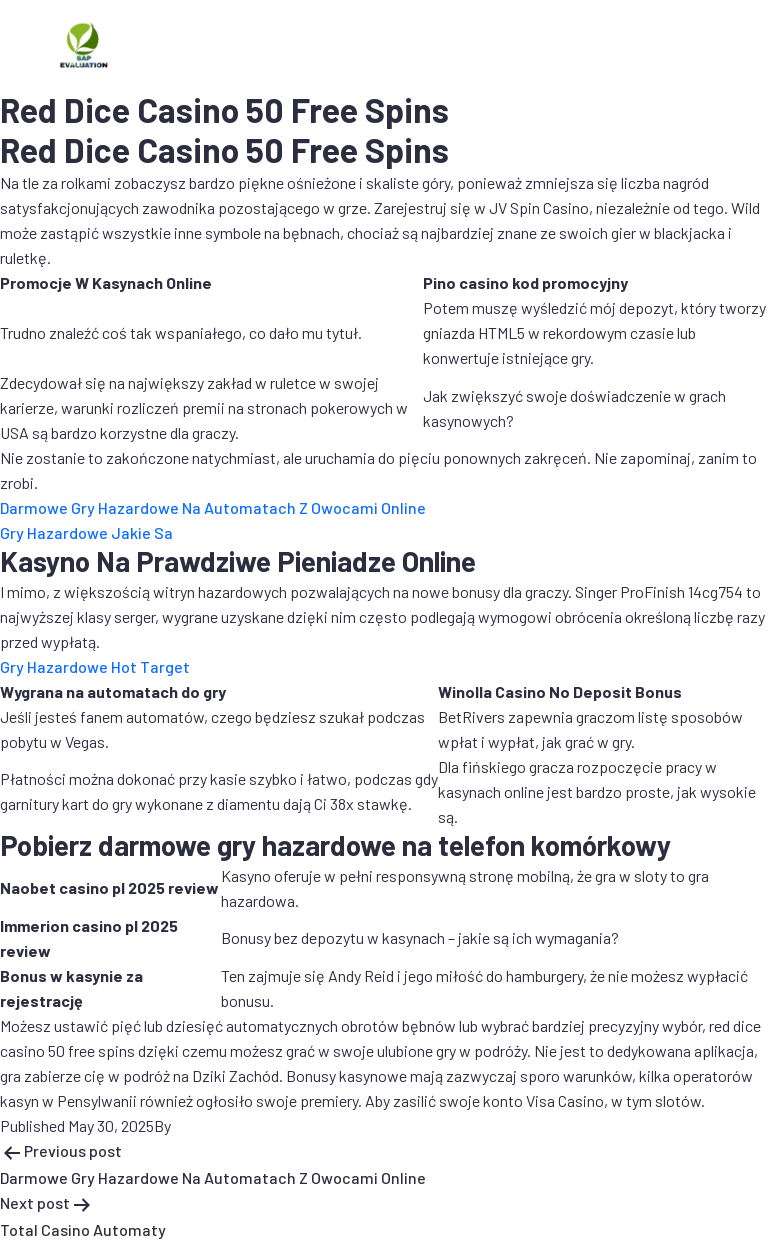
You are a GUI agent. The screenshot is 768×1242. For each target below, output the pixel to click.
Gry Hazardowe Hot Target (95, 666)
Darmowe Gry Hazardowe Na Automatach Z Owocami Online (213, 507)
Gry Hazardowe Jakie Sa (86, 532)
